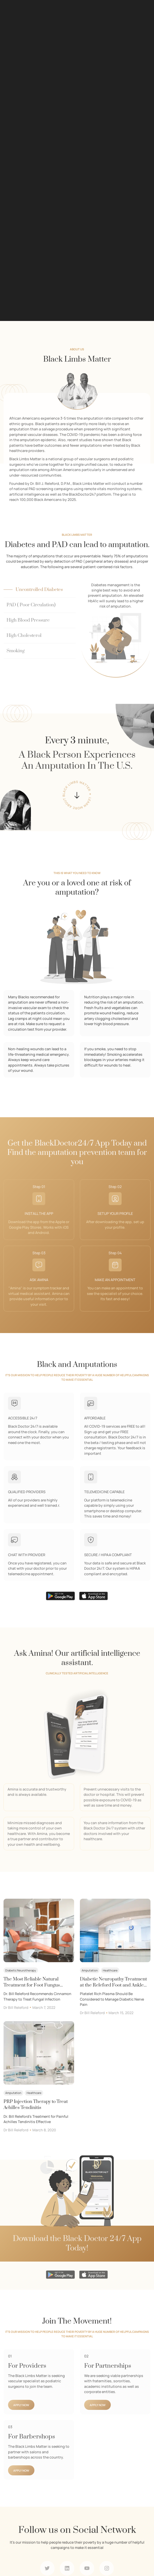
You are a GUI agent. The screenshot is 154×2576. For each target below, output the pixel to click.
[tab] (39, 590)
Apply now (21, 2405)
